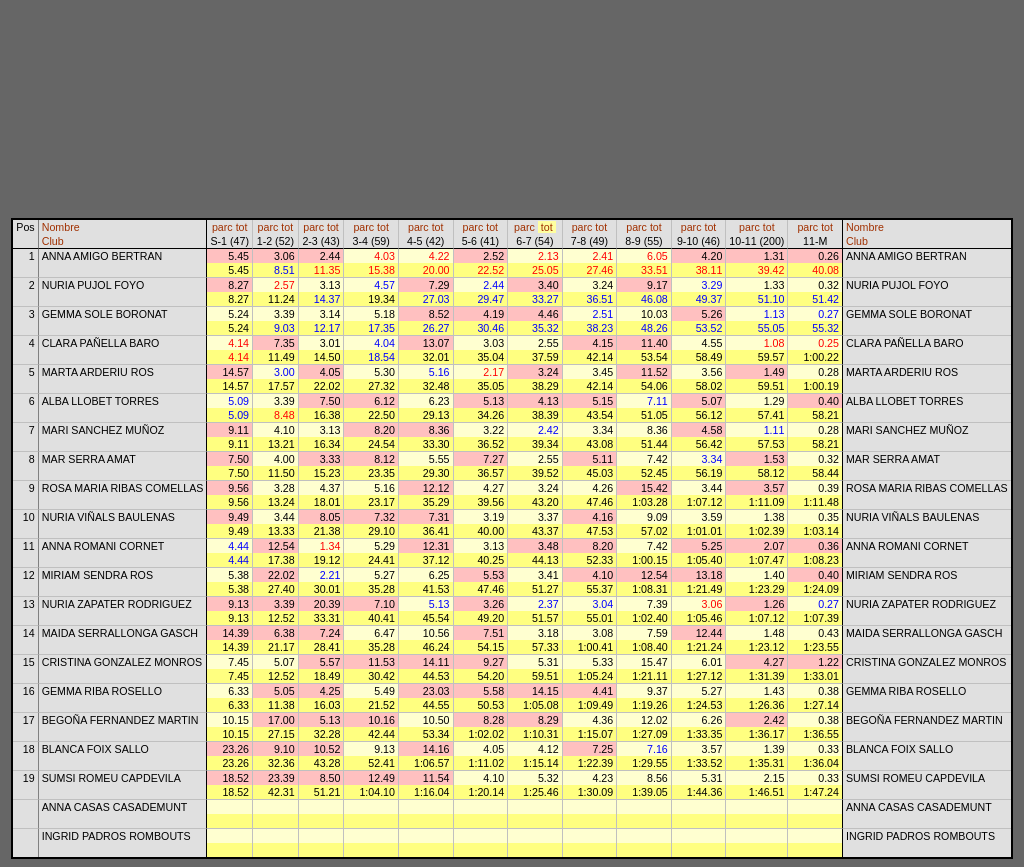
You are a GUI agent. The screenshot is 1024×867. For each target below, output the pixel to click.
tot (242, 227)
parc (222, 227)
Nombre (61, 227)
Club (53, 241)
